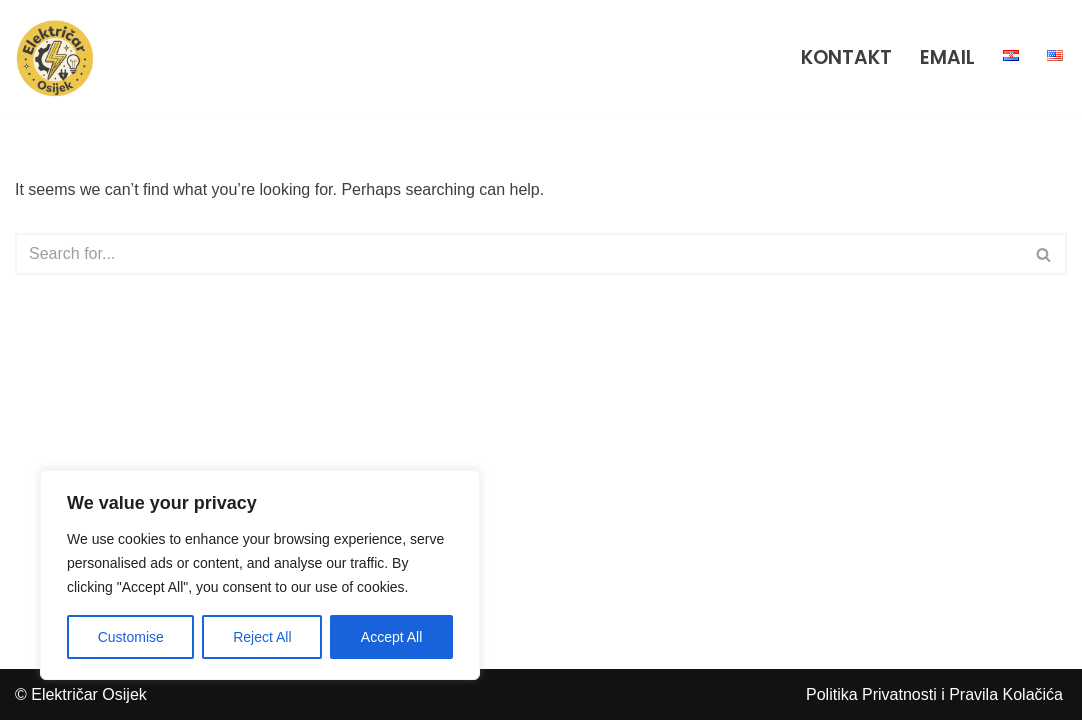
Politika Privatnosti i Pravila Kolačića (934, 694)
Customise (131, 637)
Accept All (391, 637)
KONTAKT (846, 57)
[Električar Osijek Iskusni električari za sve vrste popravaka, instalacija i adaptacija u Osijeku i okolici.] (60, 58)
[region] (260, 575)
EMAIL (947, 57)
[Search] (518, 254)
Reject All (262, 637)
